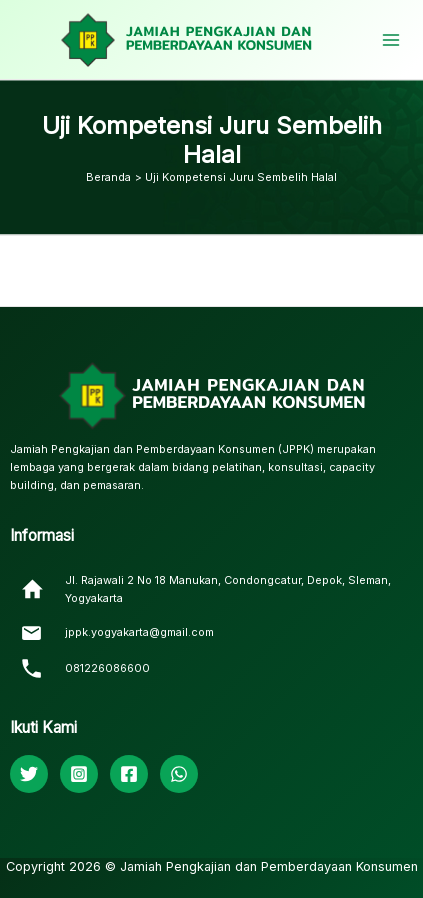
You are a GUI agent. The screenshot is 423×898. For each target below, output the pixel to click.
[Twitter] (29, 774)
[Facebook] (129, 774)
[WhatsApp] (179, 774)
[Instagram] (79, 774)
